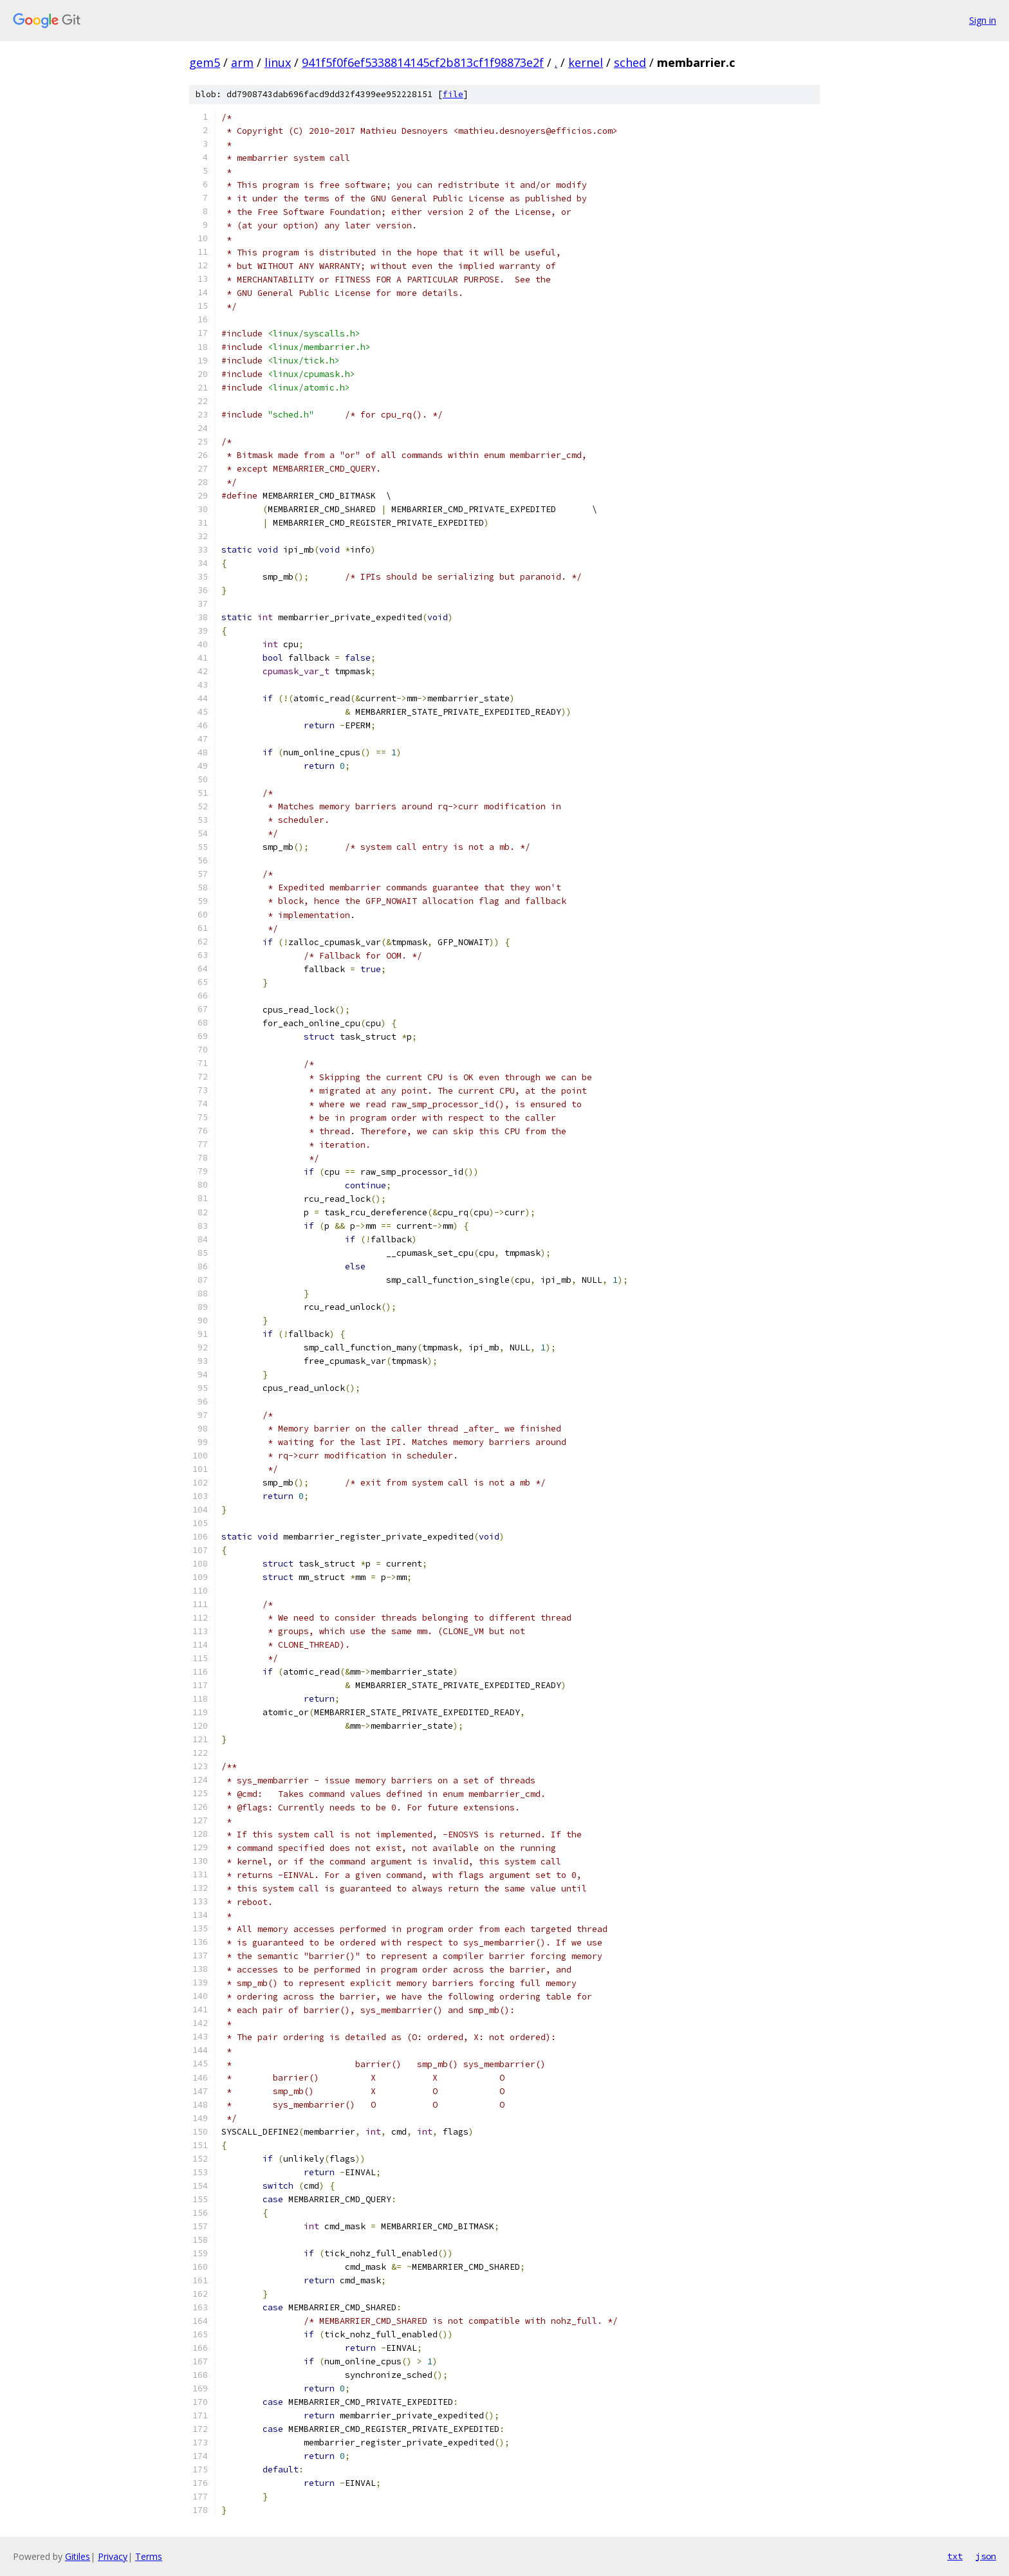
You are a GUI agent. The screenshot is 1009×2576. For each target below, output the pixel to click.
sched (630, 62)
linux (277, 62)
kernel (585, 62)
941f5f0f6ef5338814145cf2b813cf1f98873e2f (423, 62)
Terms (148, 2556)
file (453, 94)
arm (242, 62)
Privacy (112, 2556)
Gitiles (77, 2556)
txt (955, 2556)
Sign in (982, 20)
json (986, 2556)
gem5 (204, 62)
